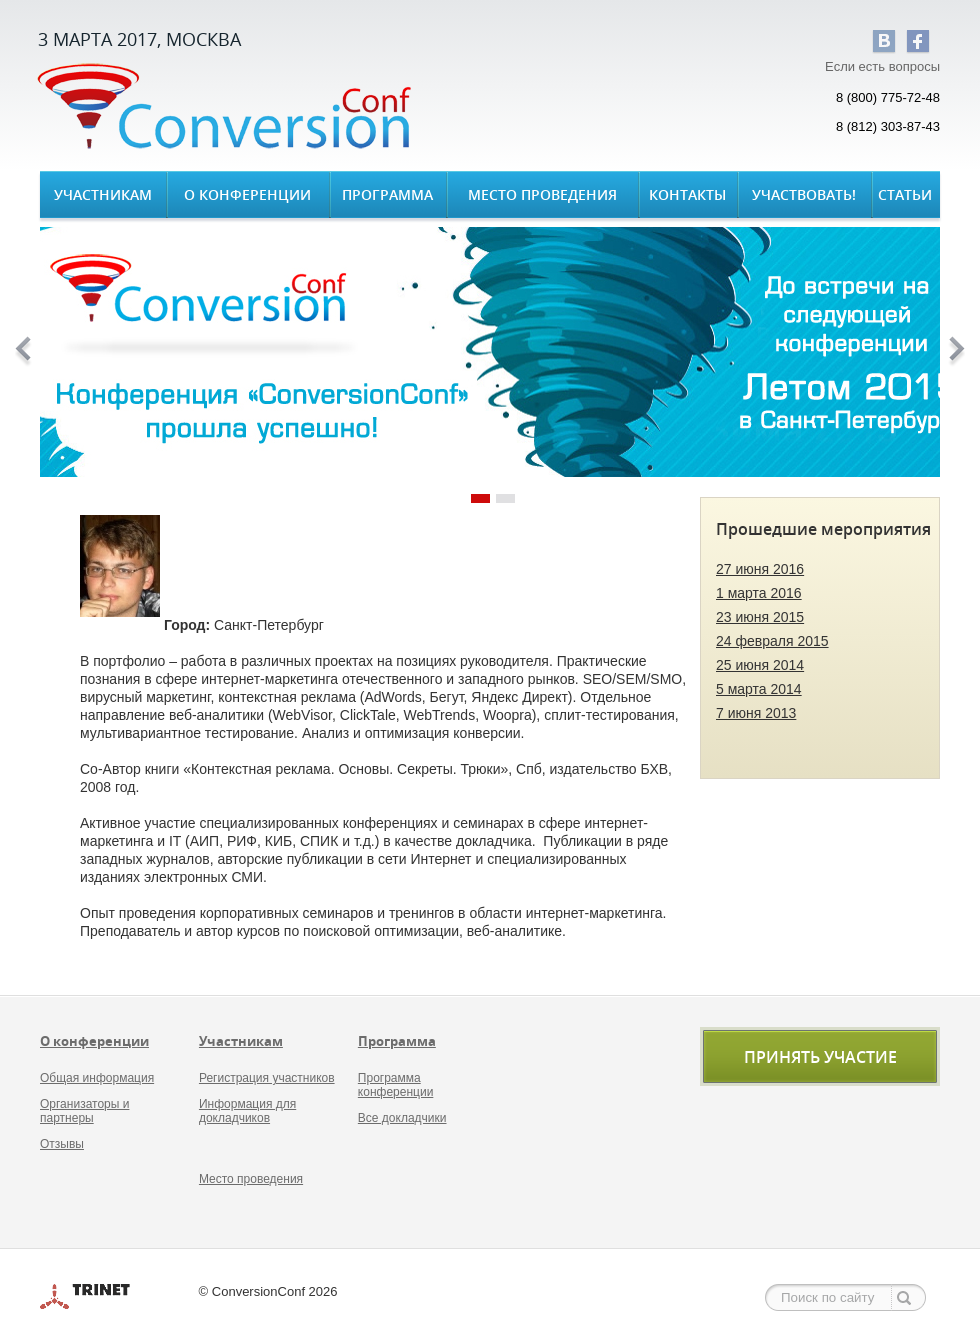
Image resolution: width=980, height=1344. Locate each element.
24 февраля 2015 (772, 641)
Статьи (905, 194)
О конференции (247, 194)
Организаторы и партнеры (84, 1111)
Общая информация (97, 1078)
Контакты (687, 194)
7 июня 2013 (756, 713)
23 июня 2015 (760, 617)
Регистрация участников (267, 1078)
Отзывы (62, 1144)
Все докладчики (402, 1118)
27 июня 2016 (760, 569)
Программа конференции (396, 1085)
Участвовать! (804, 194)
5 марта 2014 (759, 689)
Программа (387, 194)
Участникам (103, 194)
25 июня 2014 (760, 665)
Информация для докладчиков (247, 1111)
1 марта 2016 (759, 593)
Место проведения (542, 194)
